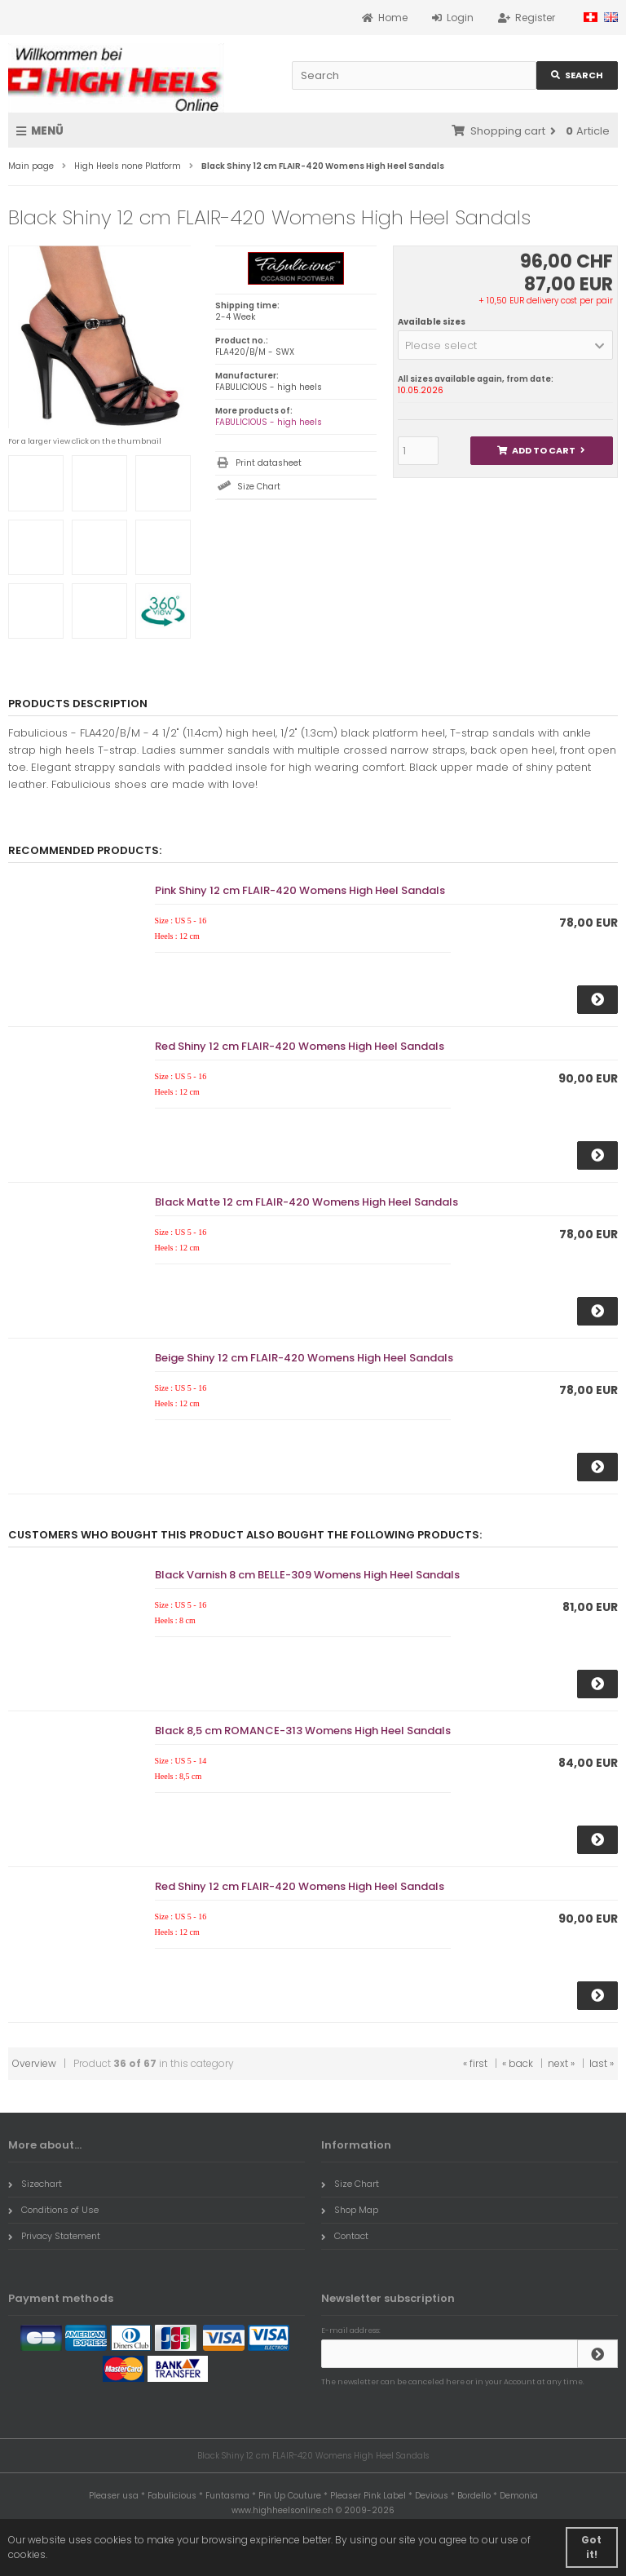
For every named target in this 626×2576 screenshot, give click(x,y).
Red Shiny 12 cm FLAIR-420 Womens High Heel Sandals (299, 1046)
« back (517, 2063)
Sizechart (35, 2183)
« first (475, 2063)
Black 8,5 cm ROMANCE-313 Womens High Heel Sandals (303, 1730)
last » (601, 2063)
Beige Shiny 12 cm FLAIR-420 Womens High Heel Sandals (304, 1357)
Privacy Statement (54, 2235)
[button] (505, 345)
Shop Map (349, 2209)
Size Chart (258, 486)
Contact (344, 2235)
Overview (34, 2063)
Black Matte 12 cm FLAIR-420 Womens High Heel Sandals (306, 1202)
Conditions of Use (53, 2209)
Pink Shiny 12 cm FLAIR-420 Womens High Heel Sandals (300, 890)
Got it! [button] (591, 2547)
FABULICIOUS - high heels (268, 422)
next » (561, 2063)
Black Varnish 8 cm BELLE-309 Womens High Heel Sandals (307, 1574)
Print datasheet (269, 463)
